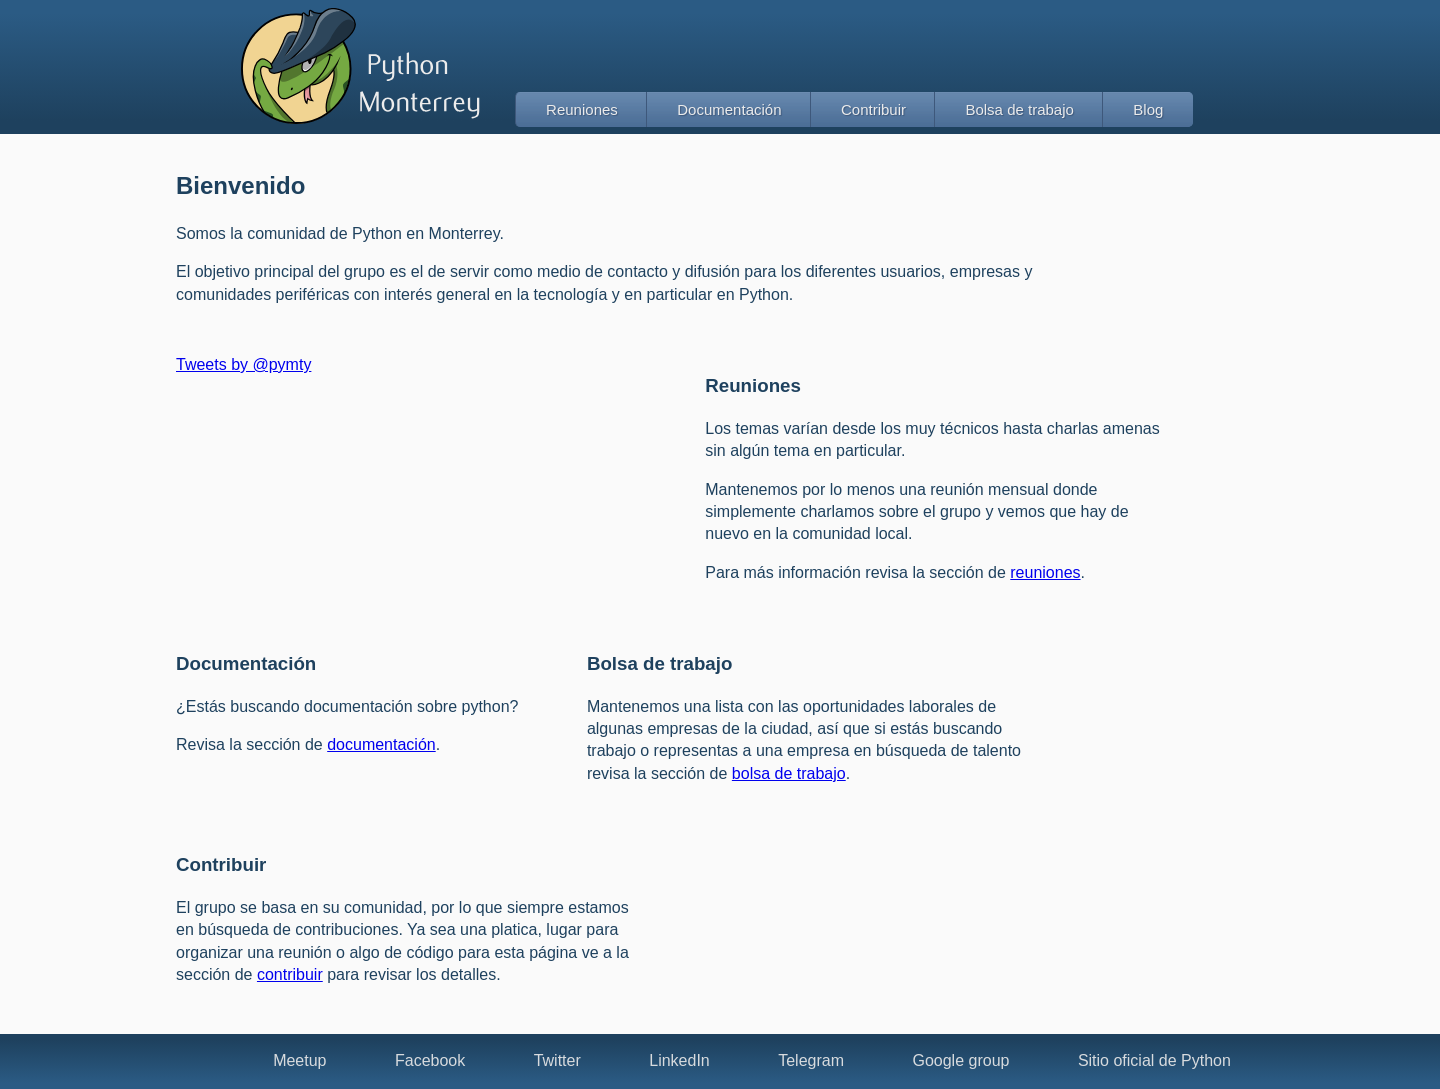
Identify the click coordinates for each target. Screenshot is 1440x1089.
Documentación (729, 109)
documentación (381, 744)
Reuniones (582, 109)
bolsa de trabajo (789, 773)
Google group (960, 1060)
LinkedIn (679, 1060)
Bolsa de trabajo (1019, 109)
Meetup (299, 1060)
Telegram (811, 1060)
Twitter (557, 1060)
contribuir (290, 974)
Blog (1148, 109)
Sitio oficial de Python (1154, 1060)
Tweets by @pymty (243, 364)
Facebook (430, 1060)
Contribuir (873, 109)
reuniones (1045, 572)
